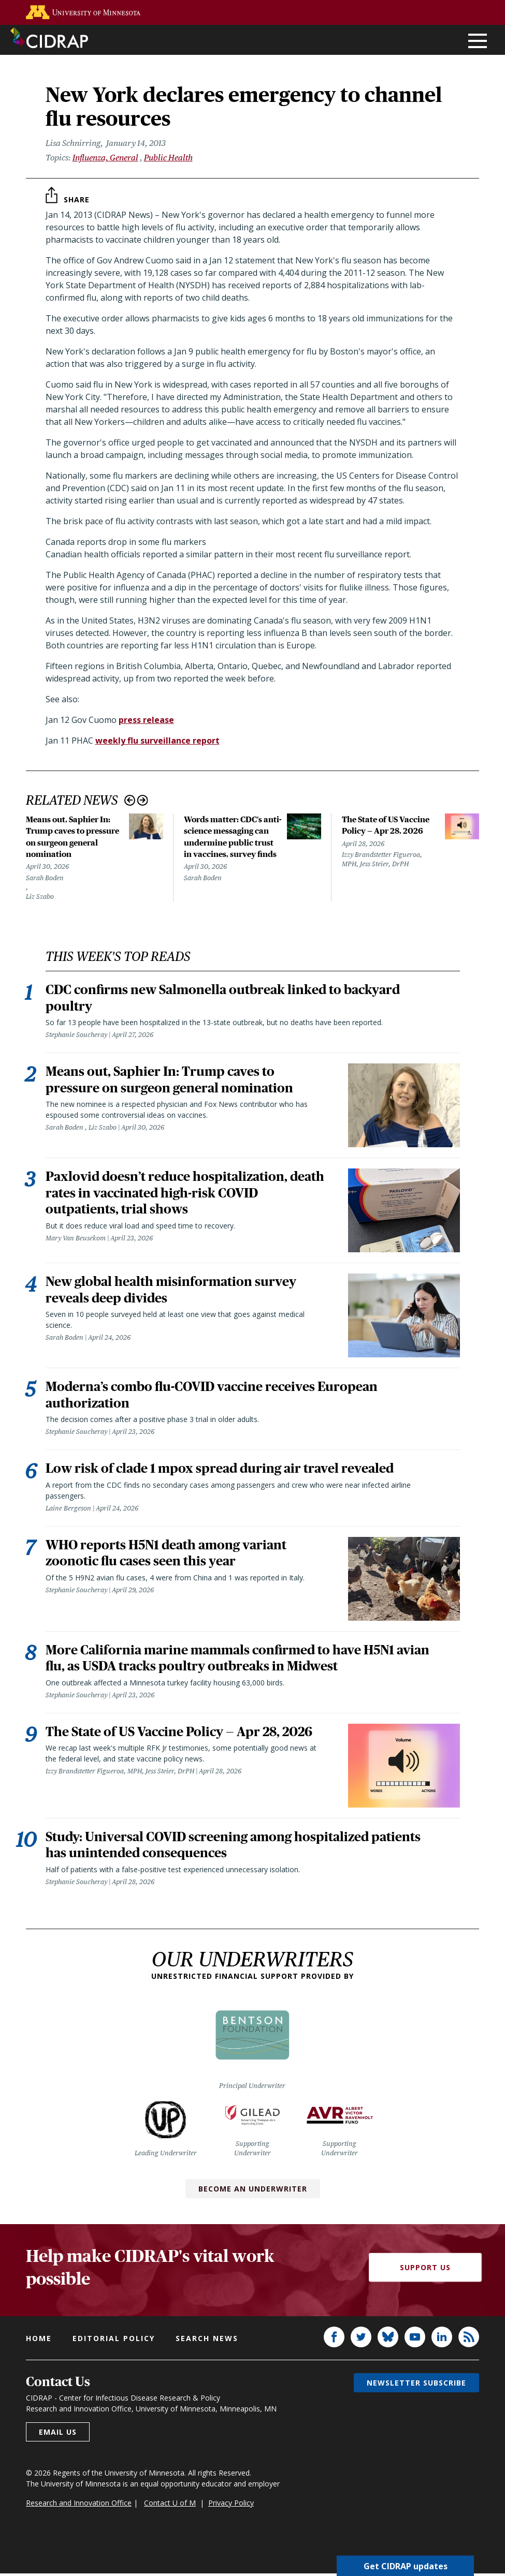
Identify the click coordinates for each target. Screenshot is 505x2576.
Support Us (425, 2270)
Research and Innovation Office (79, 2505)
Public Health (168, 157)
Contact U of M (170, 2505)
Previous (129, 800)
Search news (207, 2341)
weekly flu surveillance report (157, 740)
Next (142, 800)
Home (39, 2341)
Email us (58, 2434)
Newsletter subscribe (416, 2385)
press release (146, 720)
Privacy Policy (231, 2505)
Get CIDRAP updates (406, 2565)
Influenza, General (105, 157)
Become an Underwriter (252, 2191)
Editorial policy (114, 2341)
